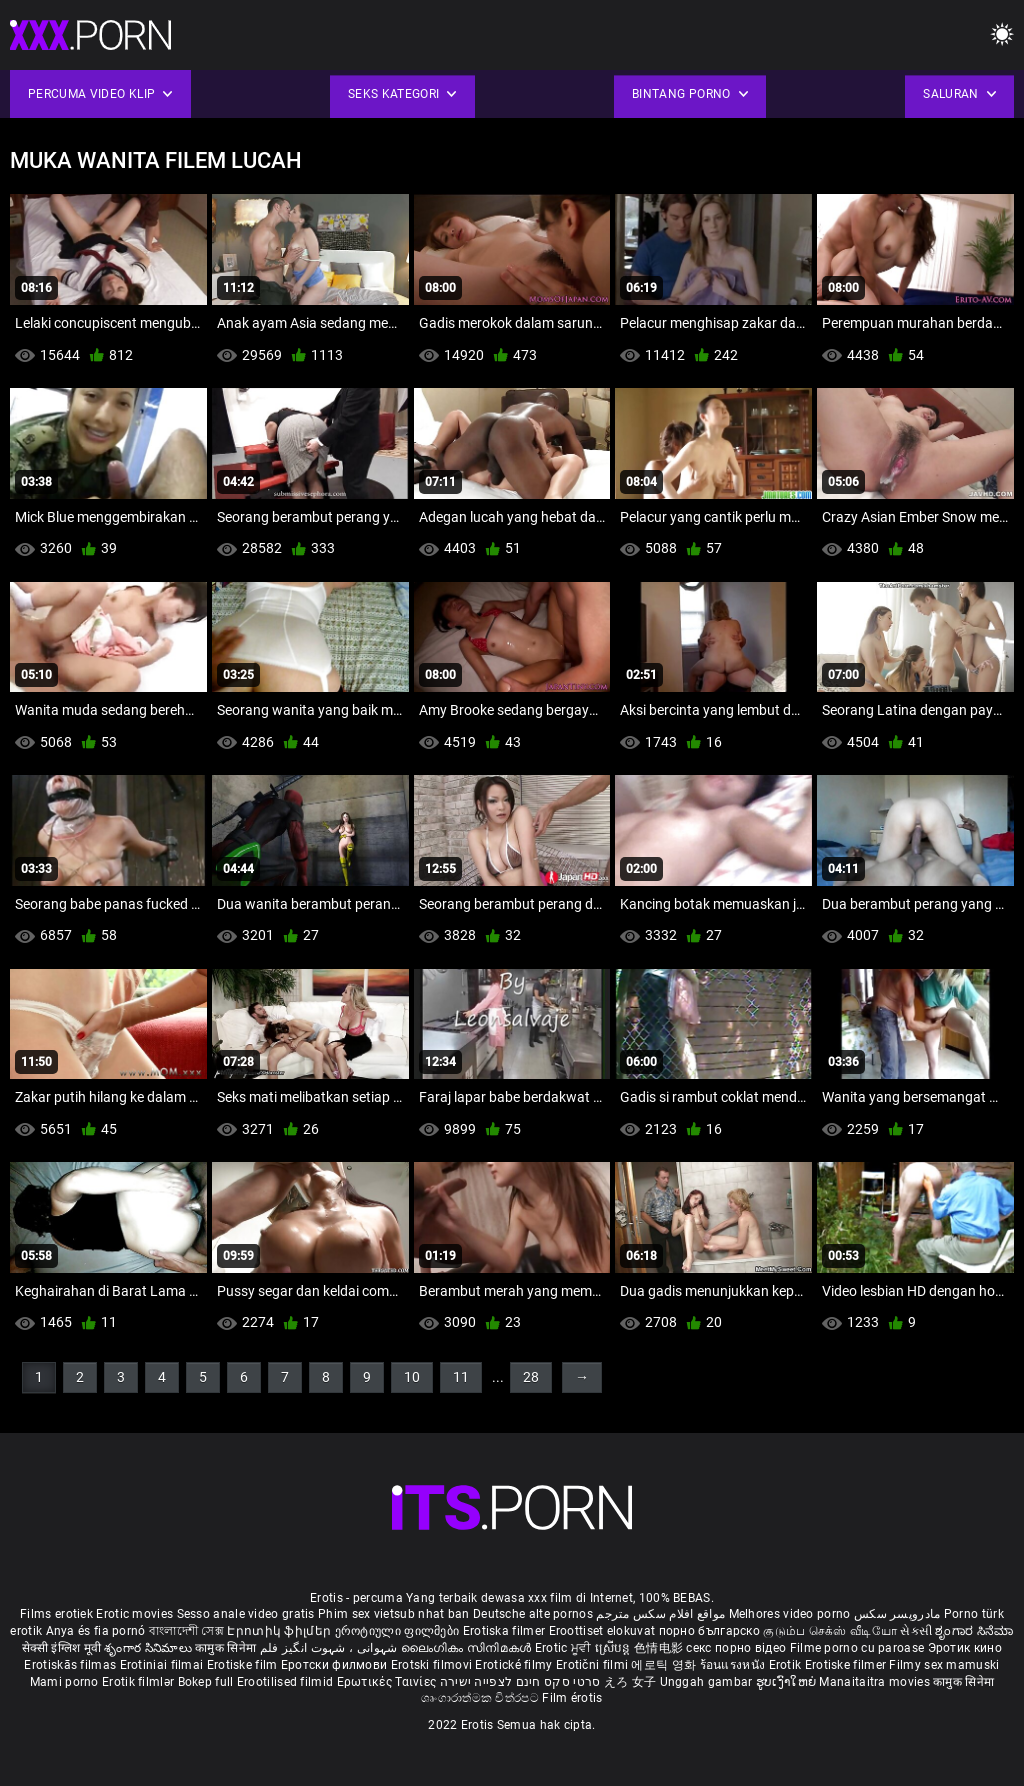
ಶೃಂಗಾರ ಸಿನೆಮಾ (974, 1631)
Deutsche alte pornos (533, 1614)
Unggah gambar (708, 1682)
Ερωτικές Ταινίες (388, 1682)
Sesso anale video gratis (246, 1614)
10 (412, 1377)
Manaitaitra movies (876, 1682)
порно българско (710, 1631)
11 (461, 1377)
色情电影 (660, 1648)
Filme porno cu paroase (857, 1648)
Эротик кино (965, 1648)
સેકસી (916, 1631)
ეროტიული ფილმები (399, 1631)
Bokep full (206, 1682)
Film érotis (572, 1698)
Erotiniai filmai (163, 1665)
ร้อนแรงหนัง (734, 1665)
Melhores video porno (790, 1614)
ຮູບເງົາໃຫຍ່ (788, 1682)
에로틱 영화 (665, 1665)
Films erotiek (56, 1614)
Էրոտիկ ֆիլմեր (280, 1631)
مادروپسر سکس (897, 1614)
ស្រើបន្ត (614, 1648)
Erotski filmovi (433, 1665)
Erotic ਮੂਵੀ (565, 1648)
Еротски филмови (336, 1665)
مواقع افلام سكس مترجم (660, 1614)
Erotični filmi (594, 1665)
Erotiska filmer (506, 1631)
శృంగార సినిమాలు (149, 1648)
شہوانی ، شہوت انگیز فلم (330, 1648)
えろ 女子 (630, 1682)
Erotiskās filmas (71, 1665)
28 (531, 1377)
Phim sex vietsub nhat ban (394, 1614)
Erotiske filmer (847, 1665)
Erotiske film (244, 1665)
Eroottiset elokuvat (604, 1631)
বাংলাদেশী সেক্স (186, 1631)
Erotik (787, 1665)
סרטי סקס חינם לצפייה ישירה (520, 1682)
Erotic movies (136, 1614)
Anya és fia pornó (96, 1631)
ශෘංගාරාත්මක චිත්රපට (481, 1698)
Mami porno (64, 1682)
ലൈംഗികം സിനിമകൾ (468, 1648)
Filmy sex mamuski (944, 1665)
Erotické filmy (515, 1665)
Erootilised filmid (287, 1682)
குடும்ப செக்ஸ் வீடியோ (830, 1631)
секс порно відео (736, 1648)
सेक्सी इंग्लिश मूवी (61, 1648)
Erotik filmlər (140, 1682)
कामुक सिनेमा (227, 1648)
